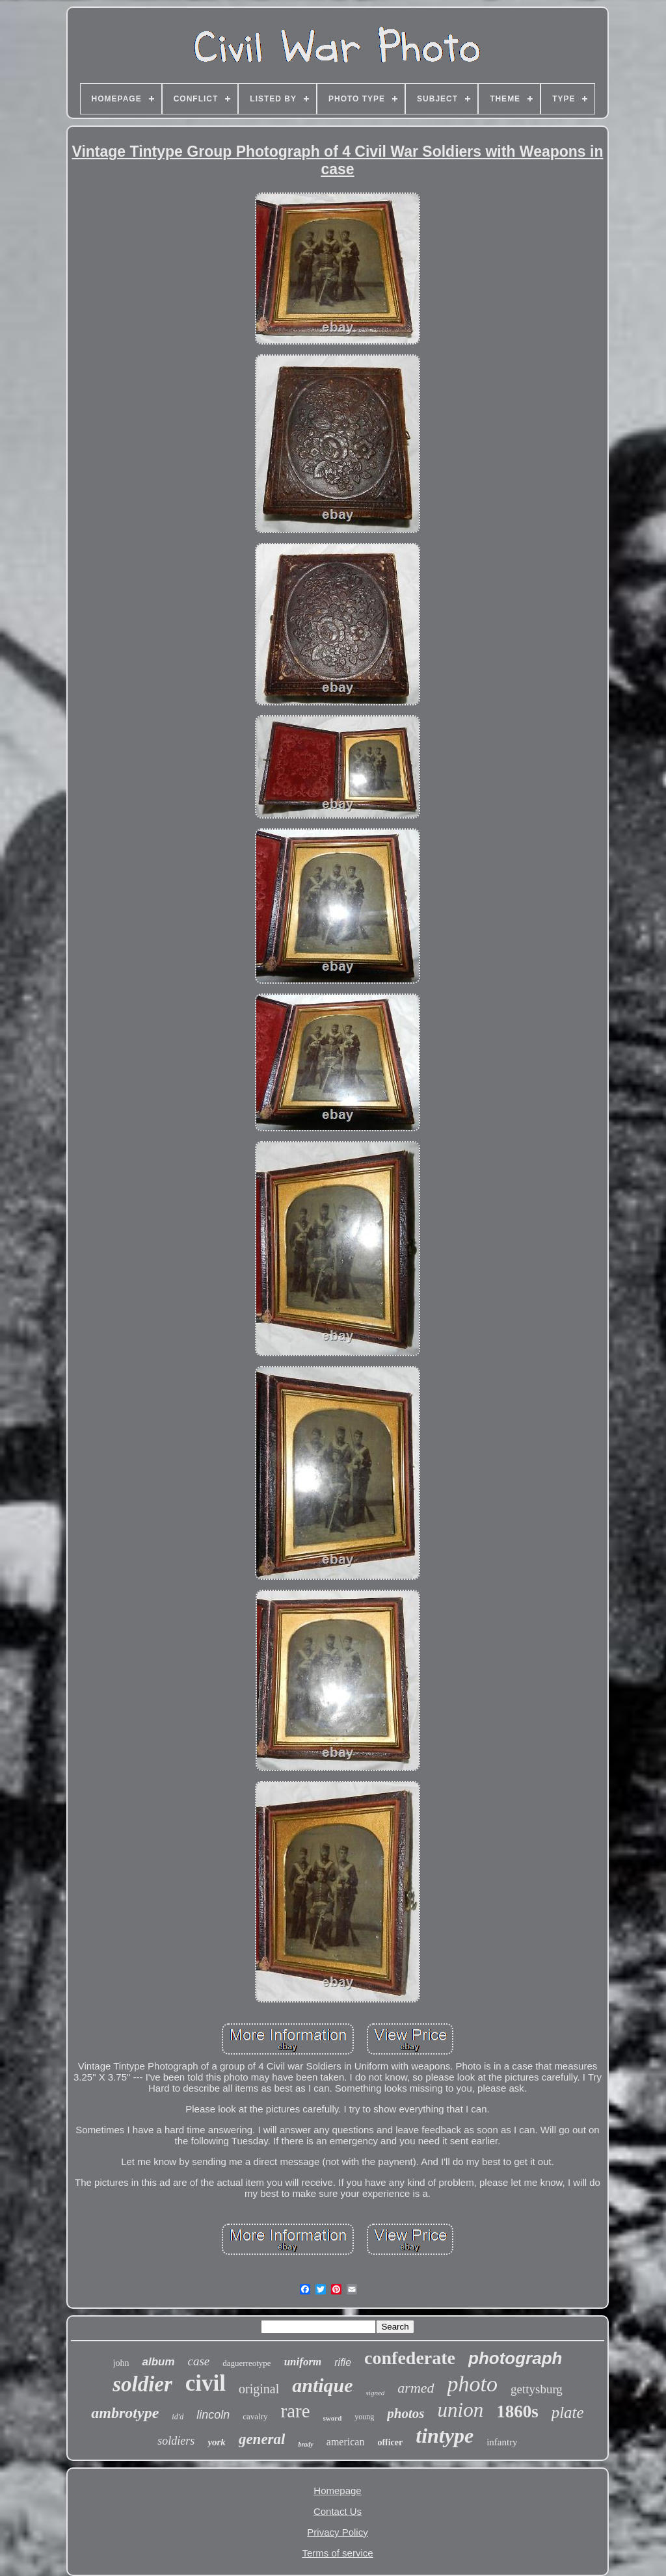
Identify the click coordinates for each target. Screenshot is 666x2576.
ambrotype (125, 2412)
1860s (517, 2411)
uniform (303, 2362)
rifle (342, 2362)
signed (375, 2393)
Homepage (337, 2490)
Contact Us (337, 2511)
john (121, 2363)
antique (322, 2385)
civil (205, 2383)
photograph (515, 2358)
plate (568, 2412)
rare (295, 2410)
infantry (501, 2442)
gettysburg (537, 2389)
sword (332, 2418)
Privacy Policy (337, 2532)
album (158, 2362)
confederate (409, 2358)
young (364, 2416)
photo (472, 2384)
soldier (142, 2384)
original (259, 2389)
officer (390, 2442)
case (199, 2361)
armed (415, 2388)
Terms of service (337, 2552)
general (262, 2439)
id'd (177, 2416)
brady (305, 2444)
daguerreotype (246, 2363)
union (461, 2410)
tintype (444, 2435)
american (345, 2441)
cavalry (255, 2416)
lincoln (213, 2414)
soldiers (175, 2440)
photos (405, 2413)
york (216, 2442)
